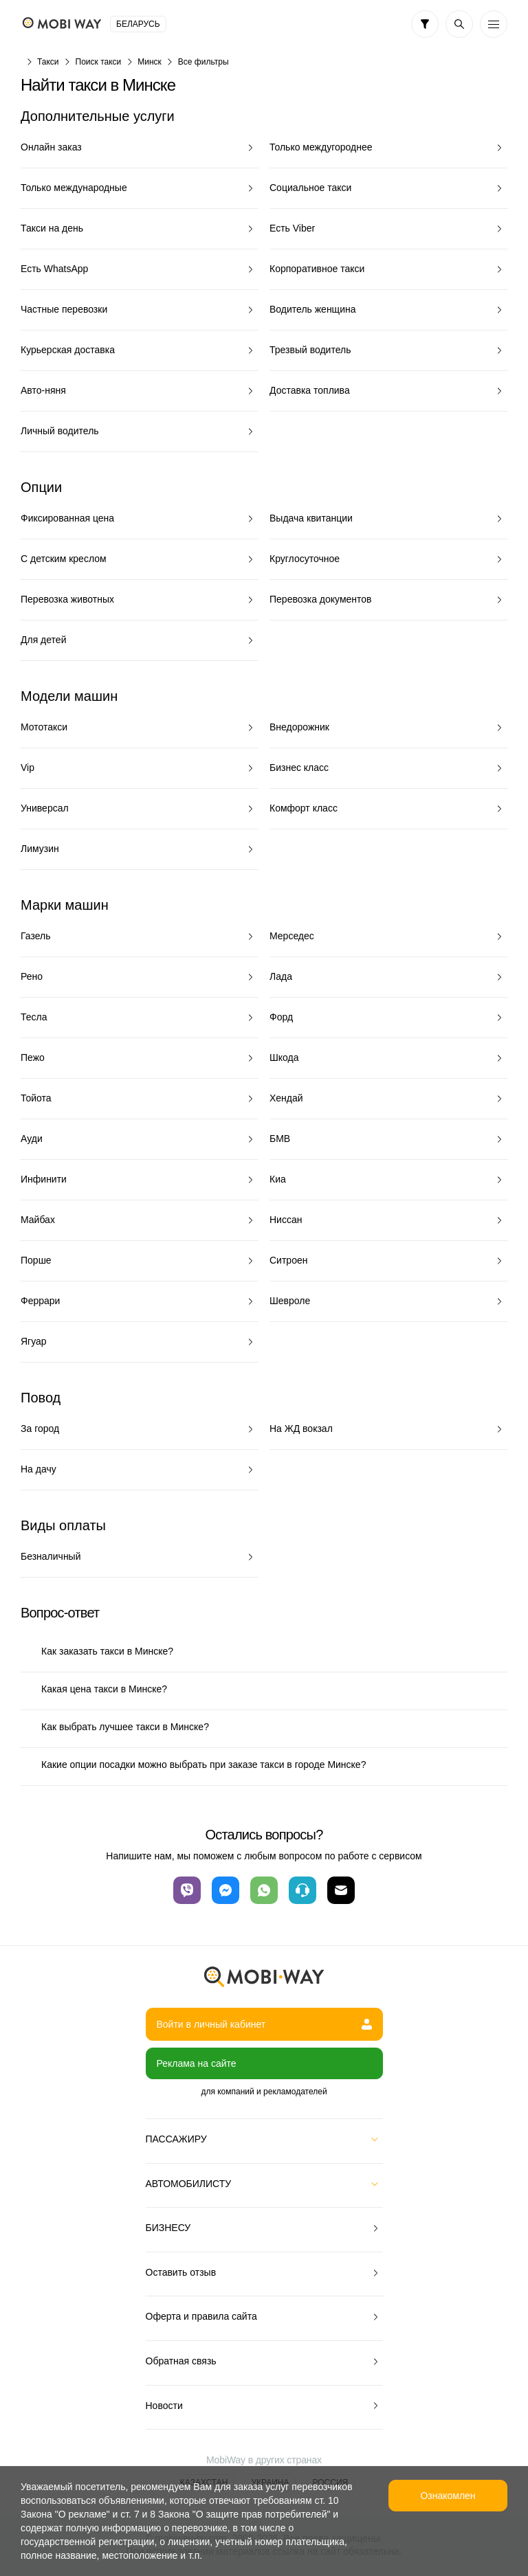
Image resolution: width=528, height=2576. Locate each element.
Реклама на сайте (196, 2063)
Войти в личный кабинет (264, 2024)
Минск (150, 62)
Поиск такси (99, 62)
